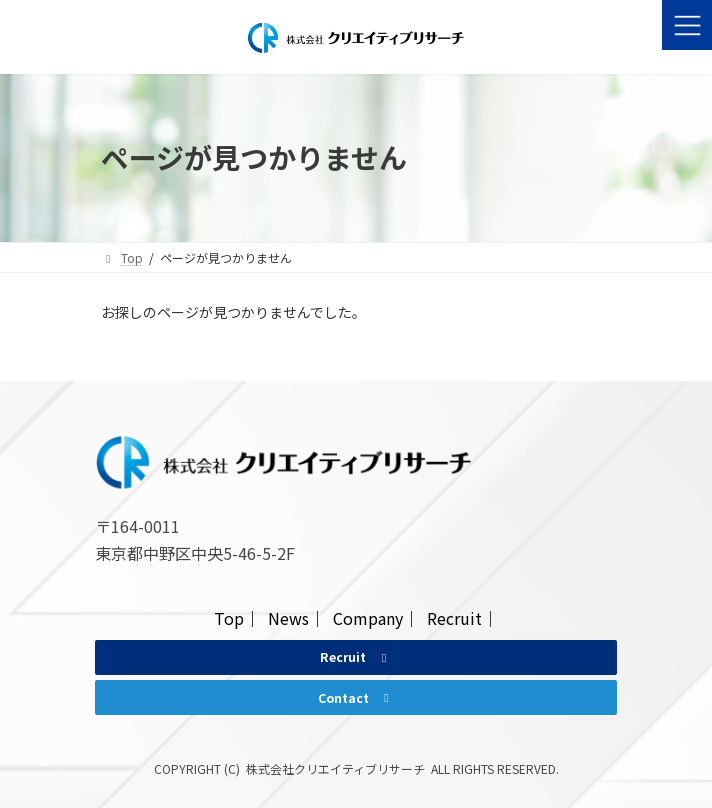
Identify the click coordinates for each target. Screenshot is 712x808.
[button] (355, 657)
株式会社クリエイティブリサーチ (335, 768)
